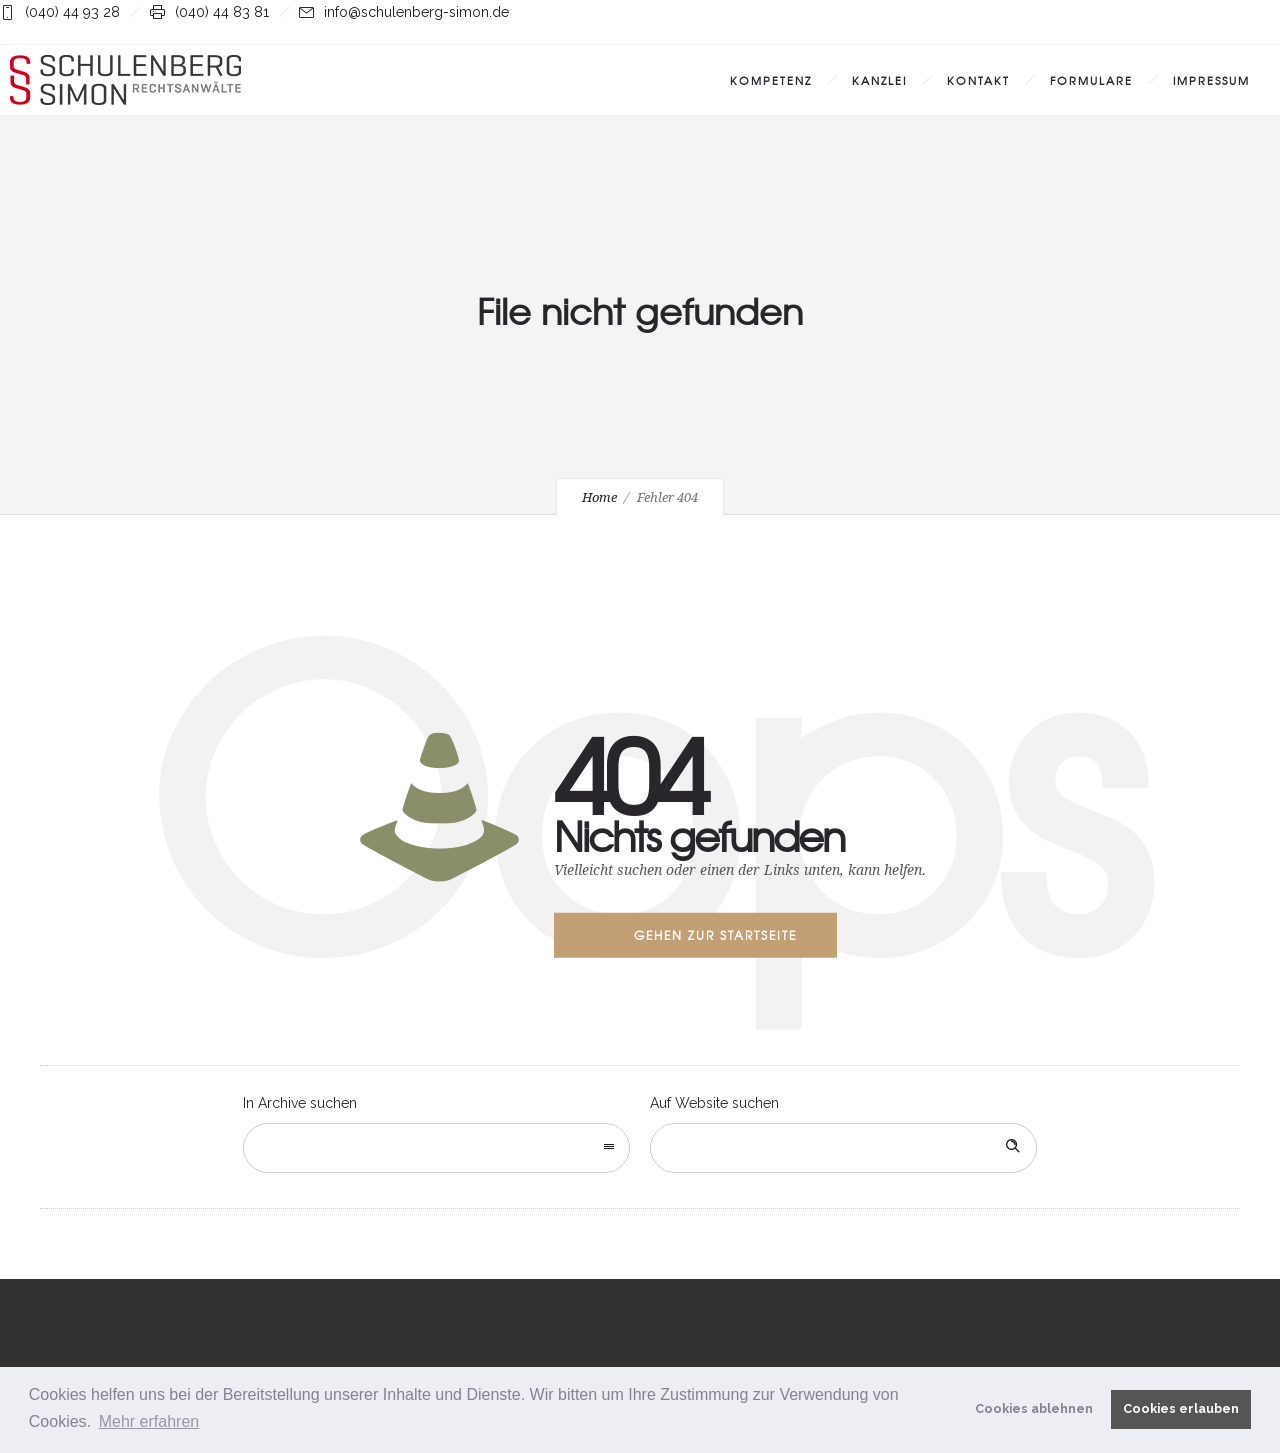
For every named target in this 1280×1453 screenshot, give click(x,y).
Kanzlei (879, 80)
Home (599, 497)
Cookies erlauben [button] (1181, 1408)
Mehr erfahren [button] (149, 1421)
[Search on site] (843, 1148)
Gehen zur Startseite (715, 935)
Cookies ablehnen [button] (1034, 1408)
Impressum (1211, 80)
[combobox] (436, 1148)
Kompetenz (771, 80)
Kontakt (978, 80)
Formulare (1091, 80)
